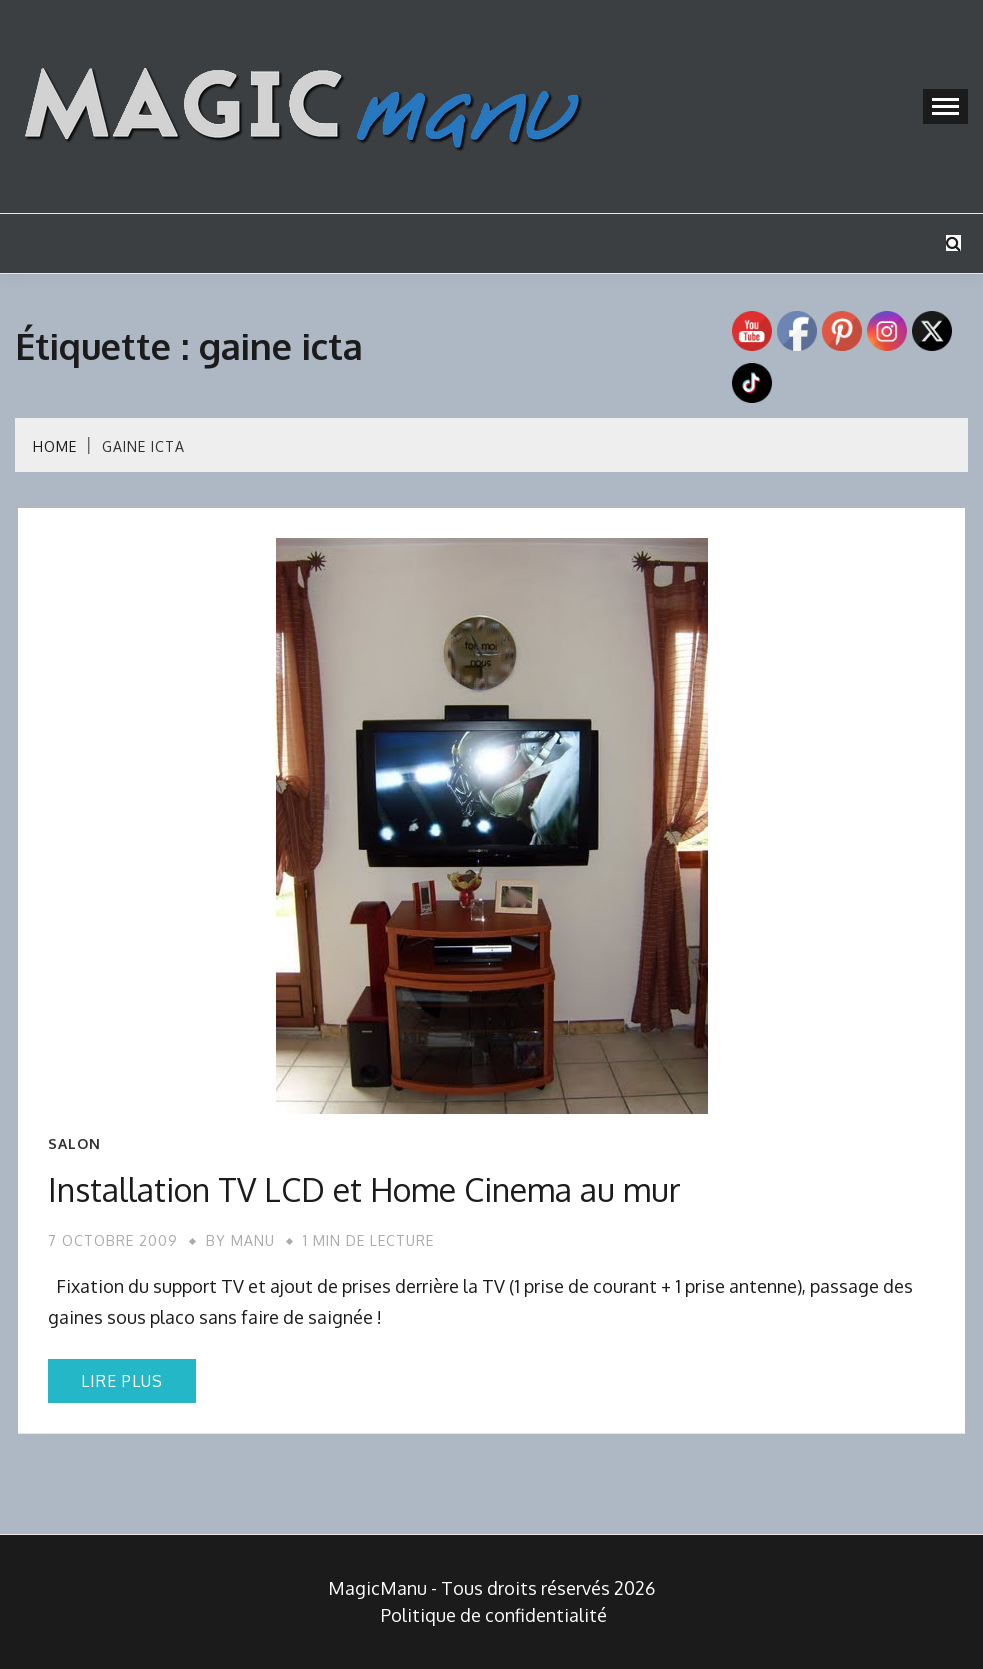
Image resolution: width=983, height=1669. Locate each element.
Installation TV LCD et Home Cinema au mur (364, 1189)
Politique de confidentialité (494, 1615)
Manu (253, 1240)
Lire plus (122, 1381)
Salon (74, 1144)
